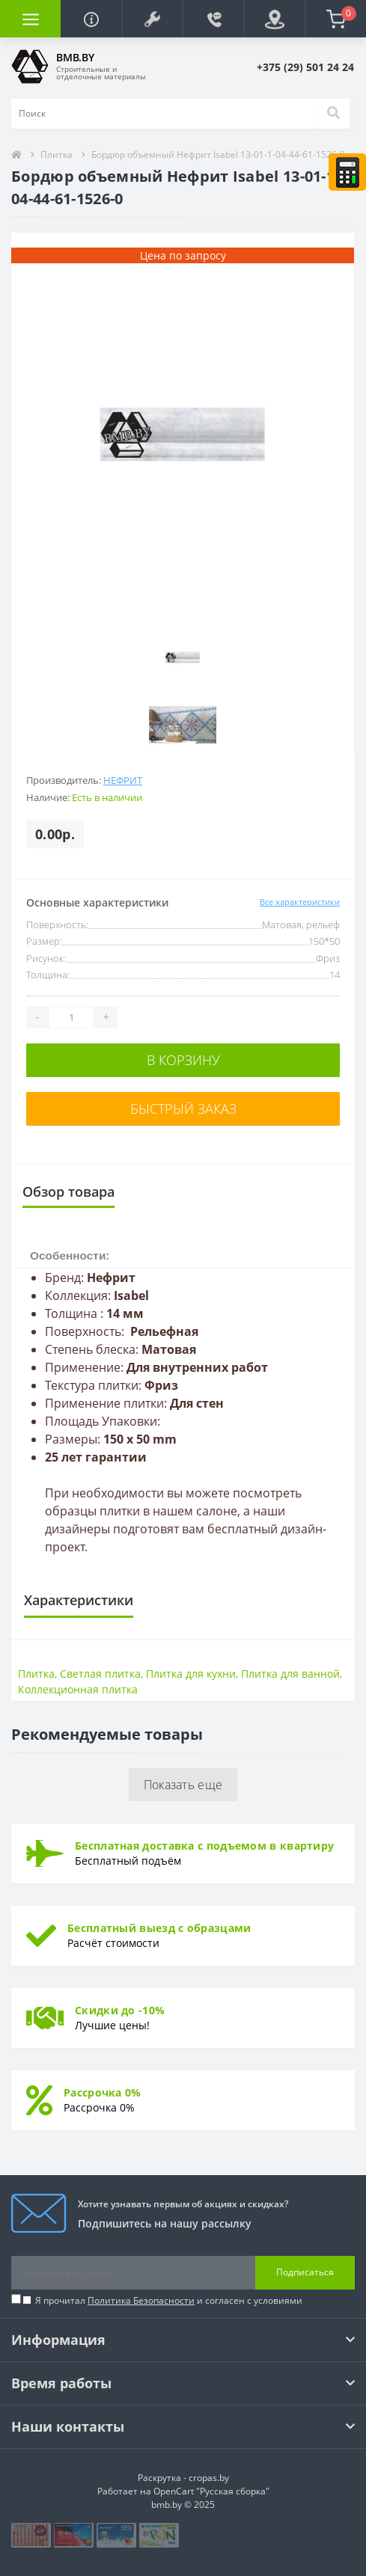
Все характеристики (300, 901)
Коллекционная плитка (78, 1689)
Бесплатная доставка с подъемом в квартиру (204, 1846)
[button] (152, 18)
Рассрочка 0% (102, 2092)
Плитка (56, 154)
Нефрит (122, 780)
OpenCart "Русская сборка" (211, 2491)
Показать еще (183, 1784)
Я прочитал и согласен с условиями (168, 2300)
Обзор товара (68, 1191)
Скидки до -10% (120, 2010)
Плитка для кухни (191, 1673)
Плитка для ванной (290, 1673)
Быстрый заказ (183, 1108)
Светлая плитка (100, 1673)
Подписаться (305, 2272)
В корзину (183, 1060)
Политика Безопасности (141, 2300)
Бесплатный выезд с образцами (159, 1928)
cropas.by (209, 2477)
